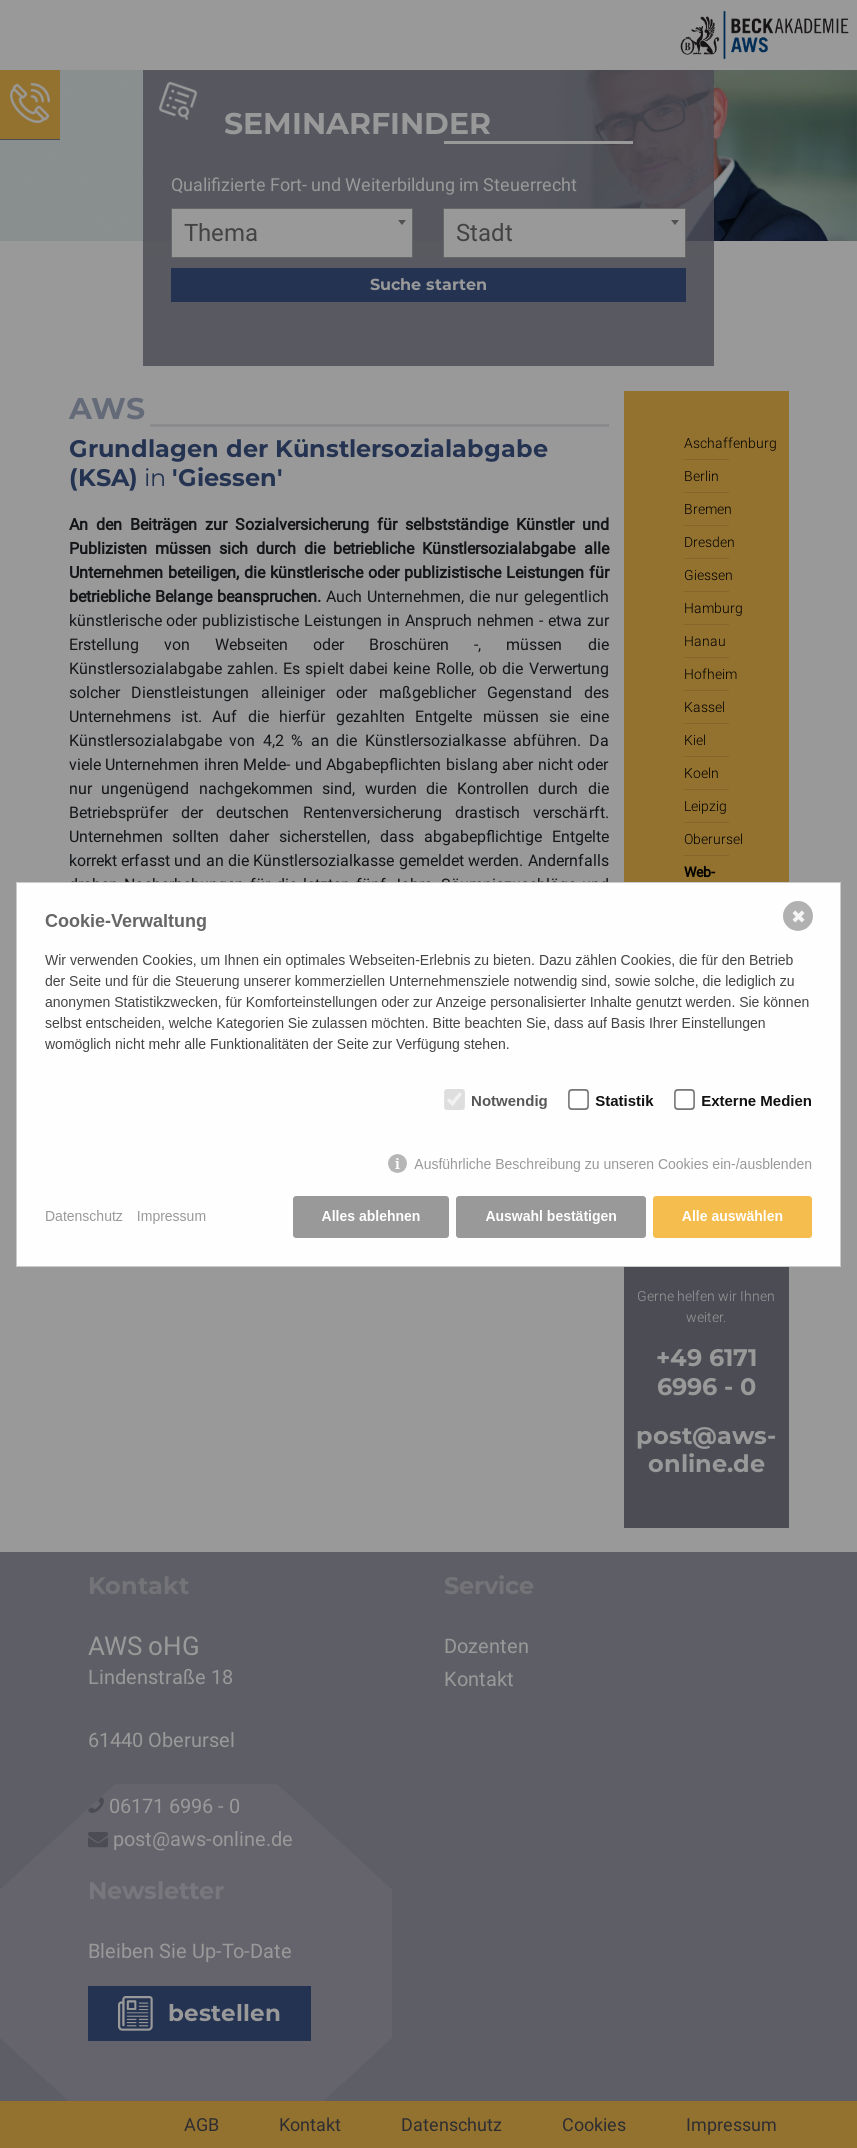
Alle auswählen (732, 1216)
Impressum (171, 1216)
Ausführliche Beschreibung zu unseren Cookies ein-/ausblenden (613, 1164)
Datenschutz (84, 1216)
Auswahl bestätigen (550, 1216)
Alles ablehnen (371, 1216)
